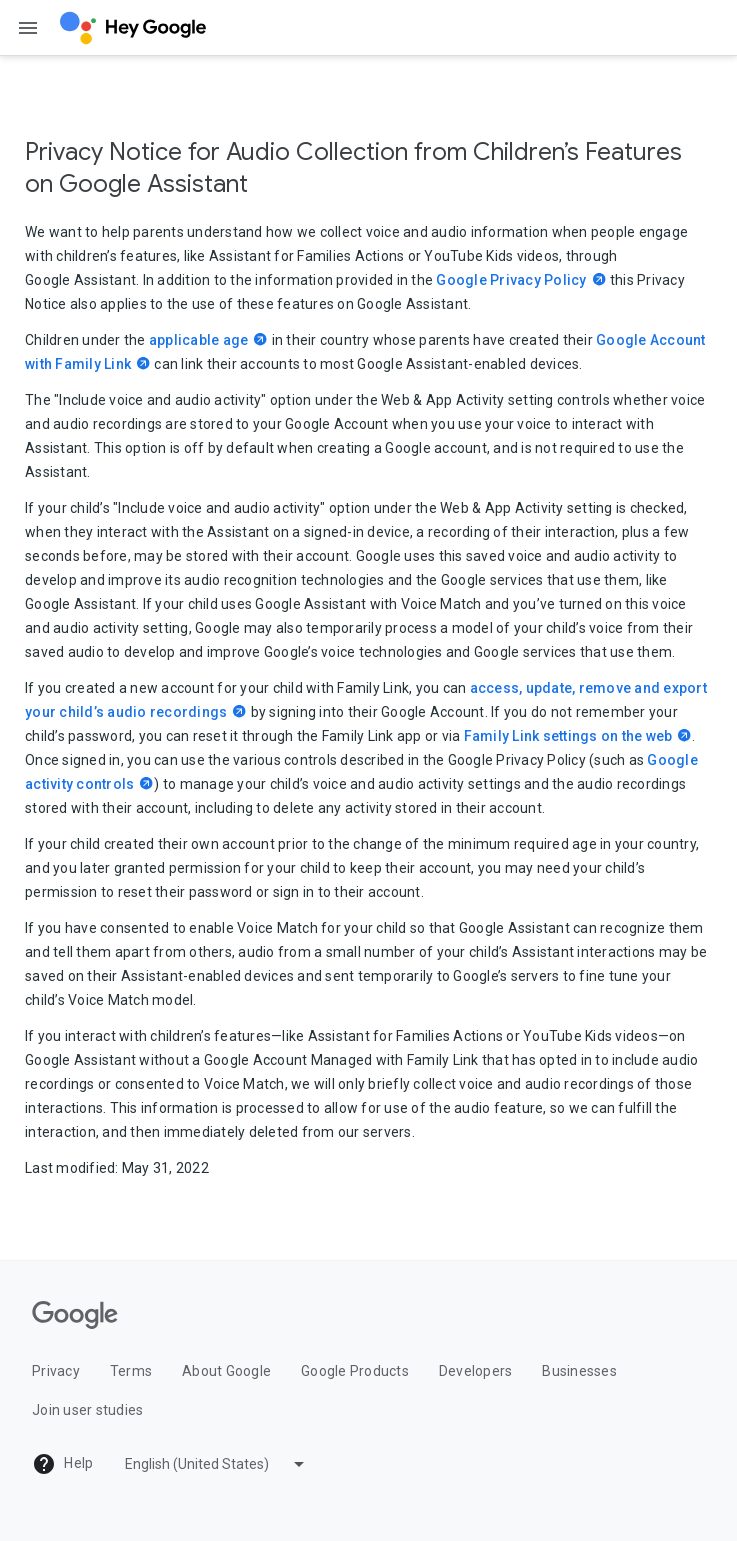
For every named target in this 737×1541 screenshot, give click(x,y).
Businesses (579, 1371)
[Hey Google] (133, 28)
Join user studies (87, 1410)
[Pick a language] (217, 1464)
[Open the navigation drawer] (28, 28)
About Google (226, 1371)
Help (62, 1464)
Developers (476, 1371)
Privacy (56, 1371)
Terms (131, 1371)
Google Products (355, 1371)
